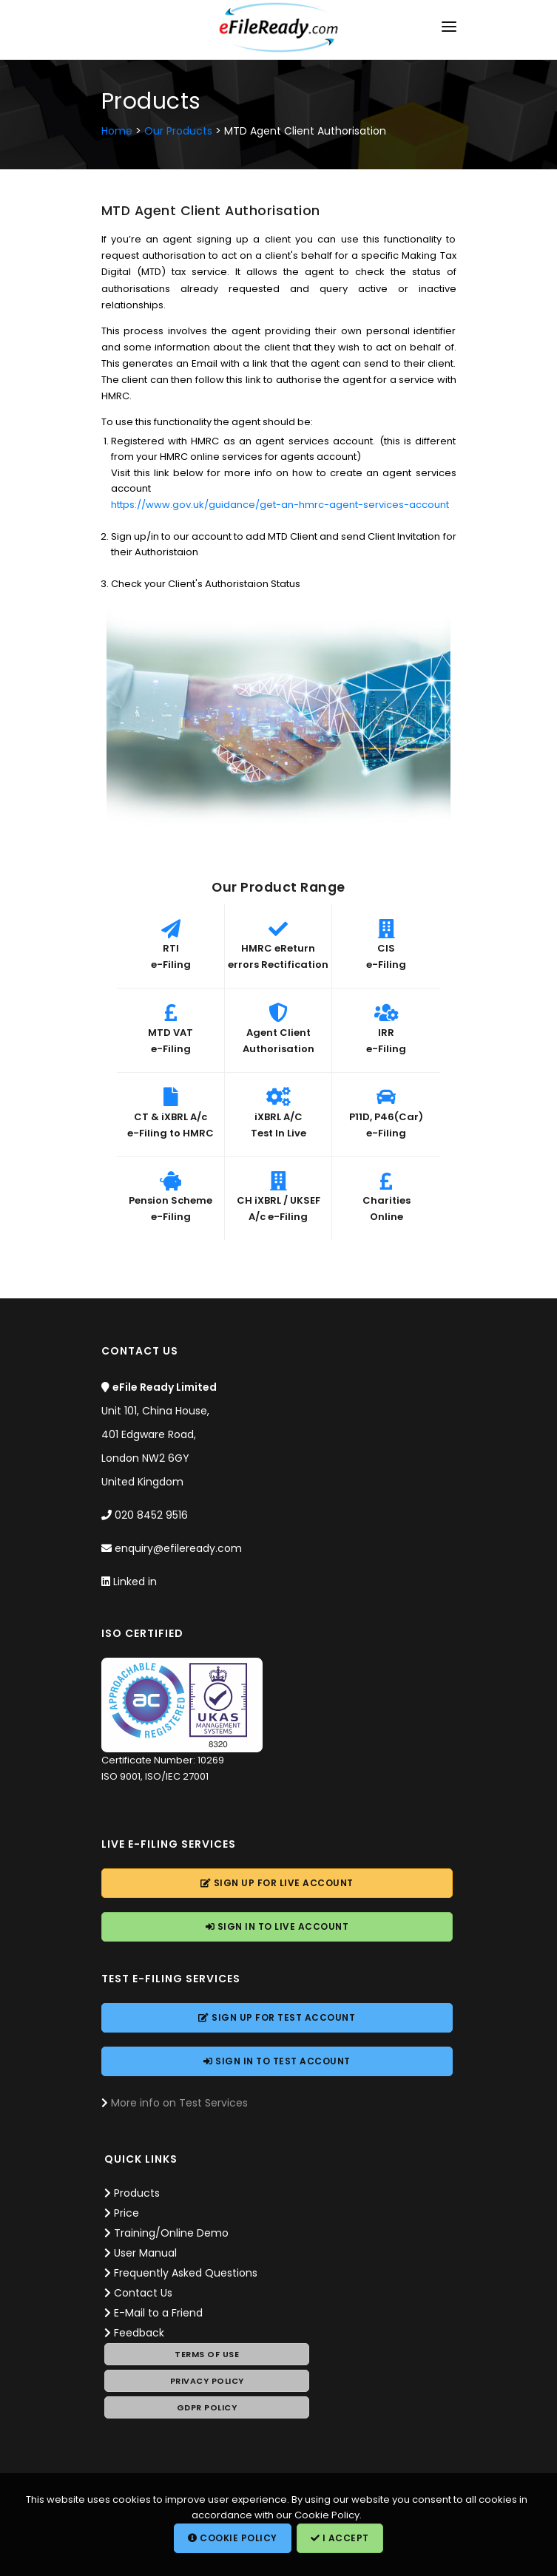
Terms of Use (207, 2354)
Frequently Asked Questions (185, 2272)
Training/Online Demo (171, 2233)
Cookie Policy (232, 2538)
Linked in (135, 1581)
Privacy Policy (207, 2381)
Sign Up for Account (277, 1883)
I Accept (340, 2538)
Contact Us (143, 2292)
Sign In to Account (277, 1926)
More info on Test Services (179, 2102)
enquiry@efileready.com (178, 1548)
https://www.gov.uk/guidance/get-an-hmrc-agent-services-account (280, 505)
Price (126, 2213)
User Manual (145, 2252)
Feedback (139, 2332)
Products (137, 2193)
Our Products (178, 130)
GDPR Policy (207, 2407)
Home (116, 130)
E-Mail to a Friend (158, 2312)
